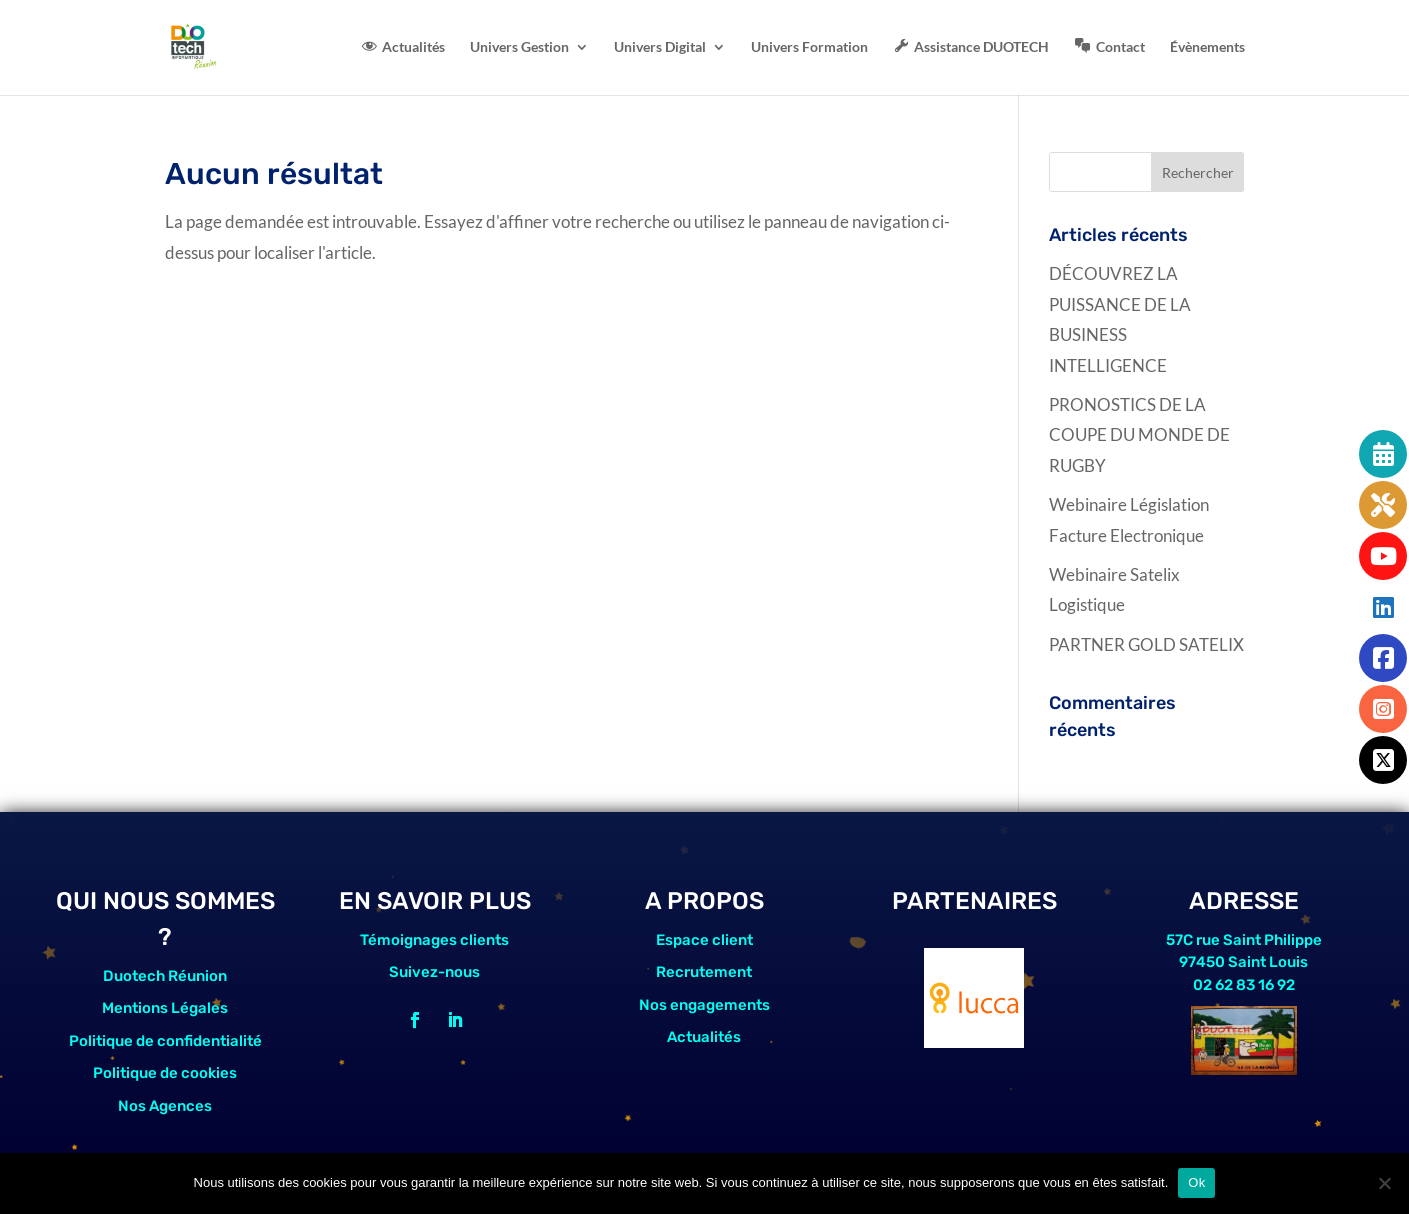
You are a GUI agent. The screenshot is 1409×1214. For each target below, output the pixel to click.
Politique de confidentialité (165, 1041)
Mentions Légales (165, 1008)
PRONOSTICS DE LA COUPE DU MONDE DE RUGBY (1139, 435)
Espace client (704, 940)
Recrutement (704, 972)
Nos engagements (704, 1005)
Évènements (1207, 47)
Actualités (704, 1037)
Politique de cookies (165, 1073)
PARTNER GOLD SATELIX (1146, 644)
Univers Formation (809, 47)
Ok (1196, 1182)
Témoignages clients (434, 940)
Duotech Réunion (165, 976)
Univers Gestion (519, 47)
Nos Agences (165, 1106)
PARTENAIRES (974, 901)
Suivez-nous (434, 972)
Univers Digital (660, 47)
